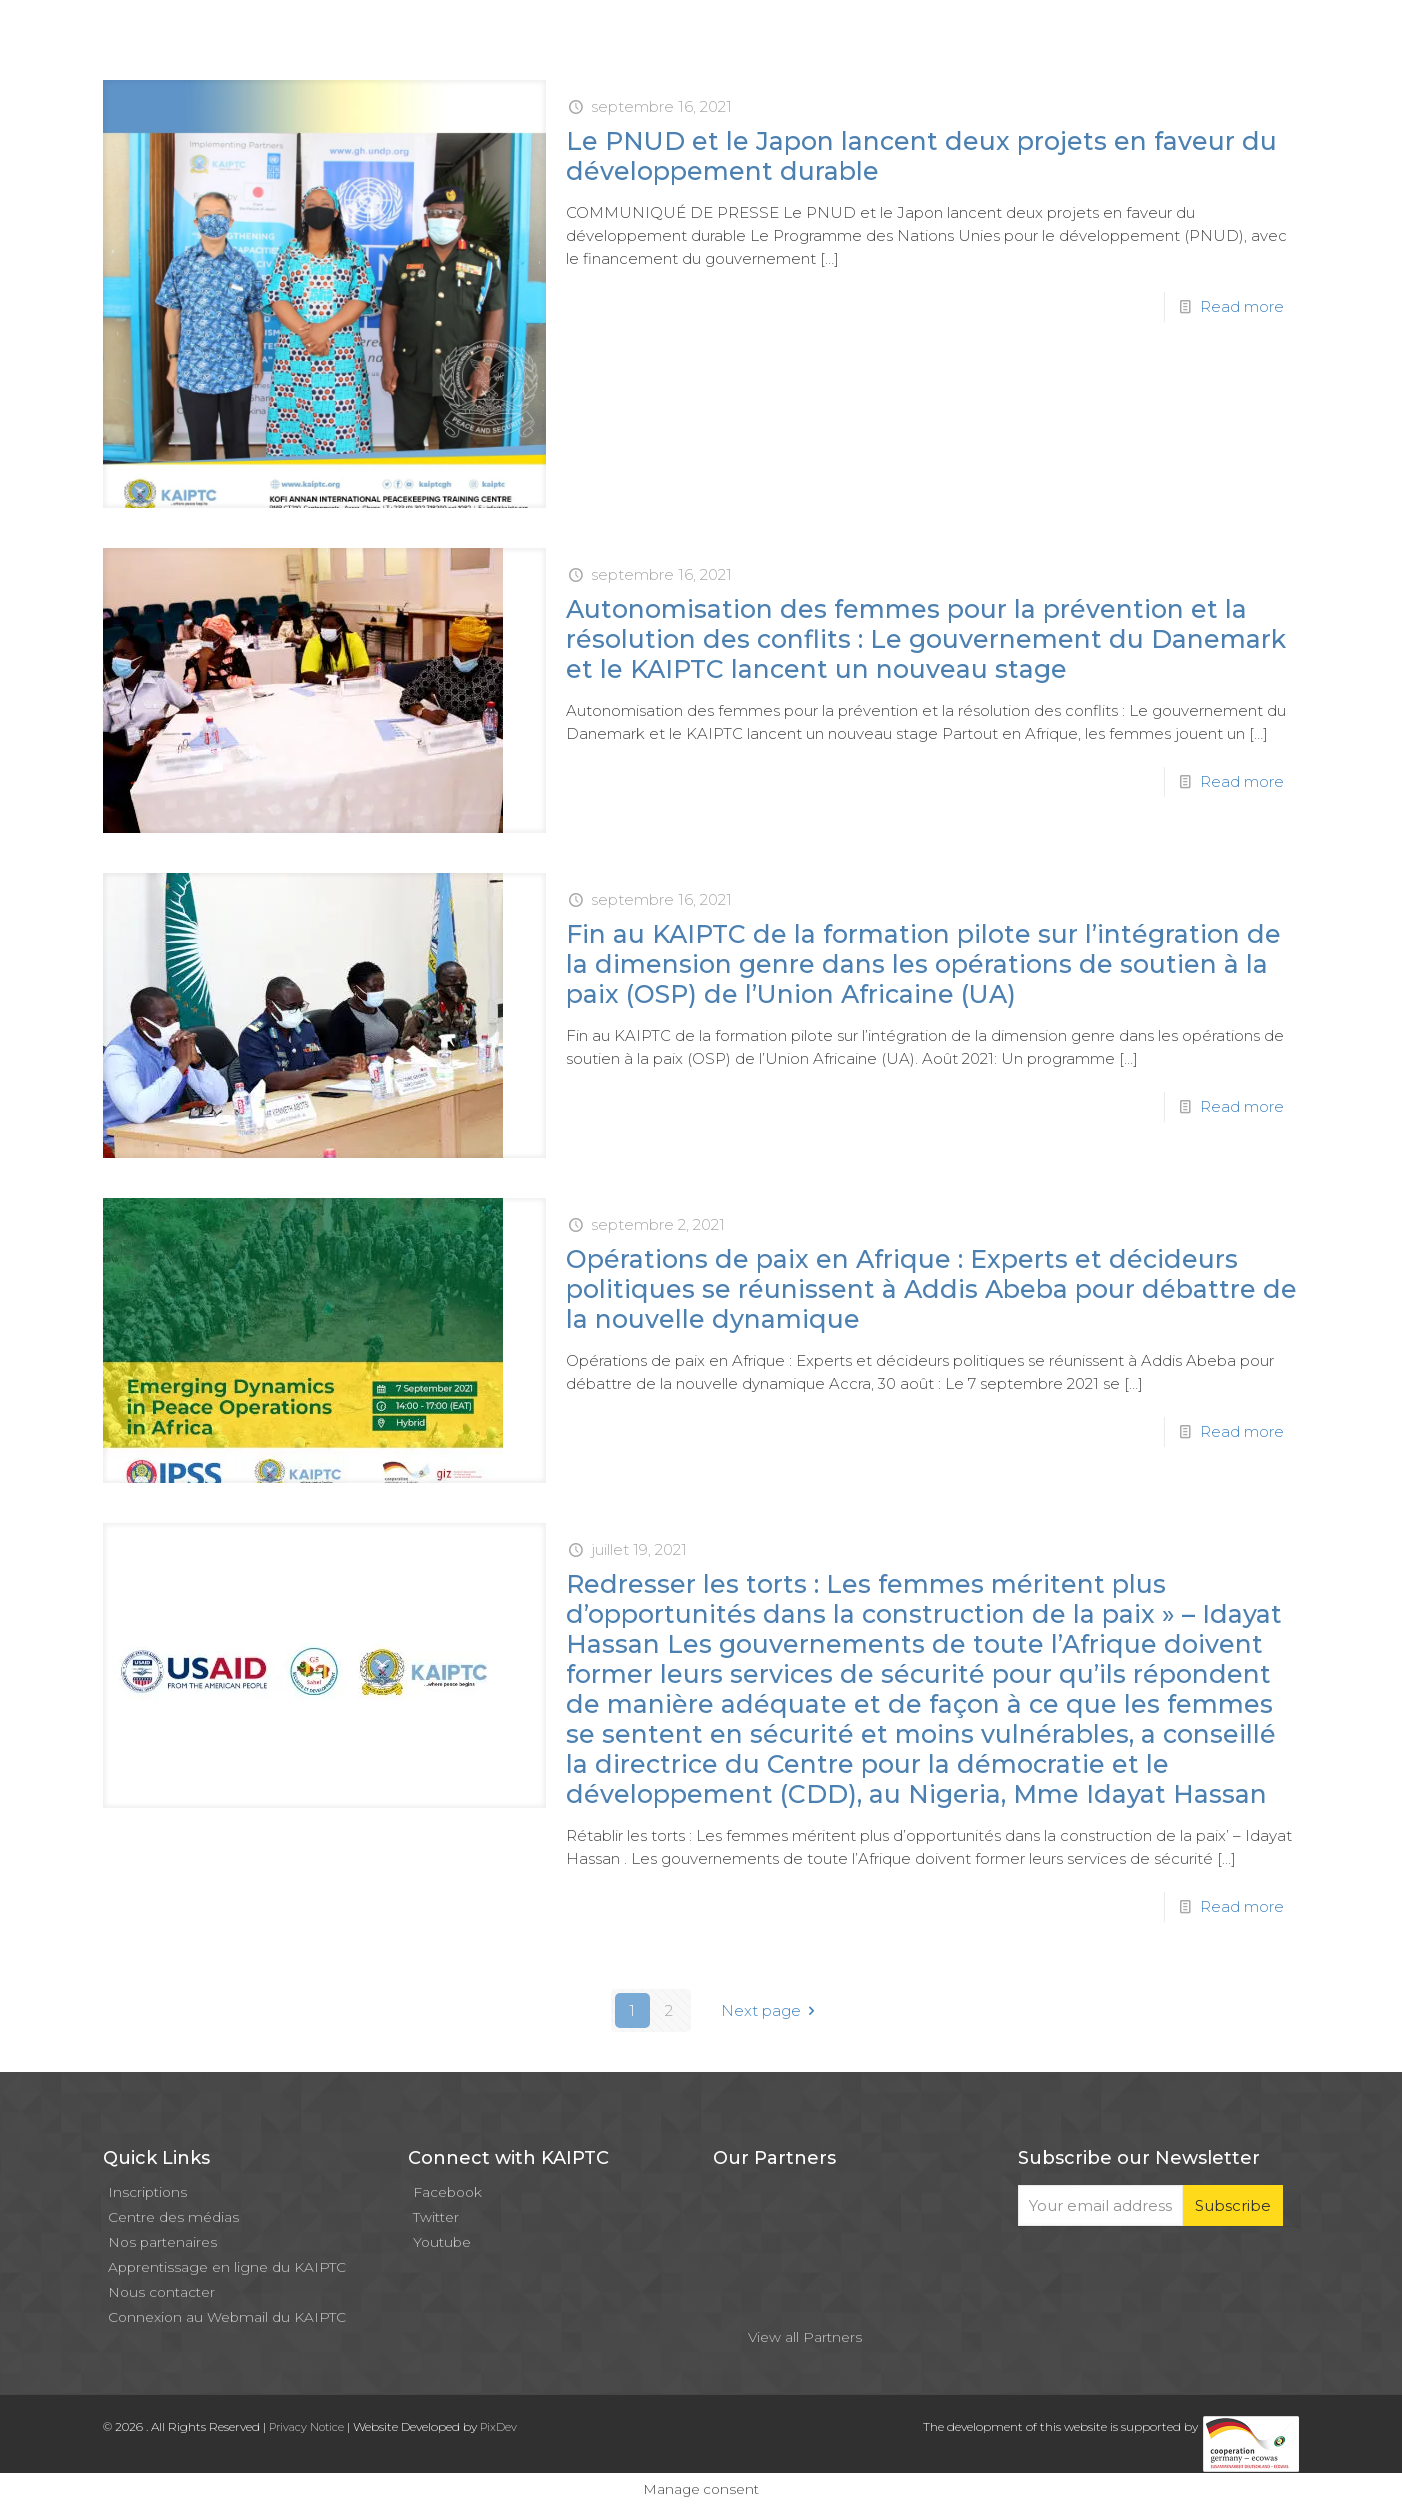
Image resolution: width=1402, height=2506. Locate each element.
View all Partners (805, 2337)
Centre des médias (173, 2217)
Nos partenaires (162, 2242)
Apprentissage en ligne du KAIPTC (227, 2267)
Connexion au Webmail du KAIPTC (227, 2317)
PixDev (498, 2427)
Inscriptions (147, 2192)
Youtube (442, 2242)
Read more (1242, 306)
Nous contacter (161, 2292)
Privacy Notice (306, 2427)
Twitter (436, 2217)
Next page (771, 2010)
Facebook (447, 2192)
